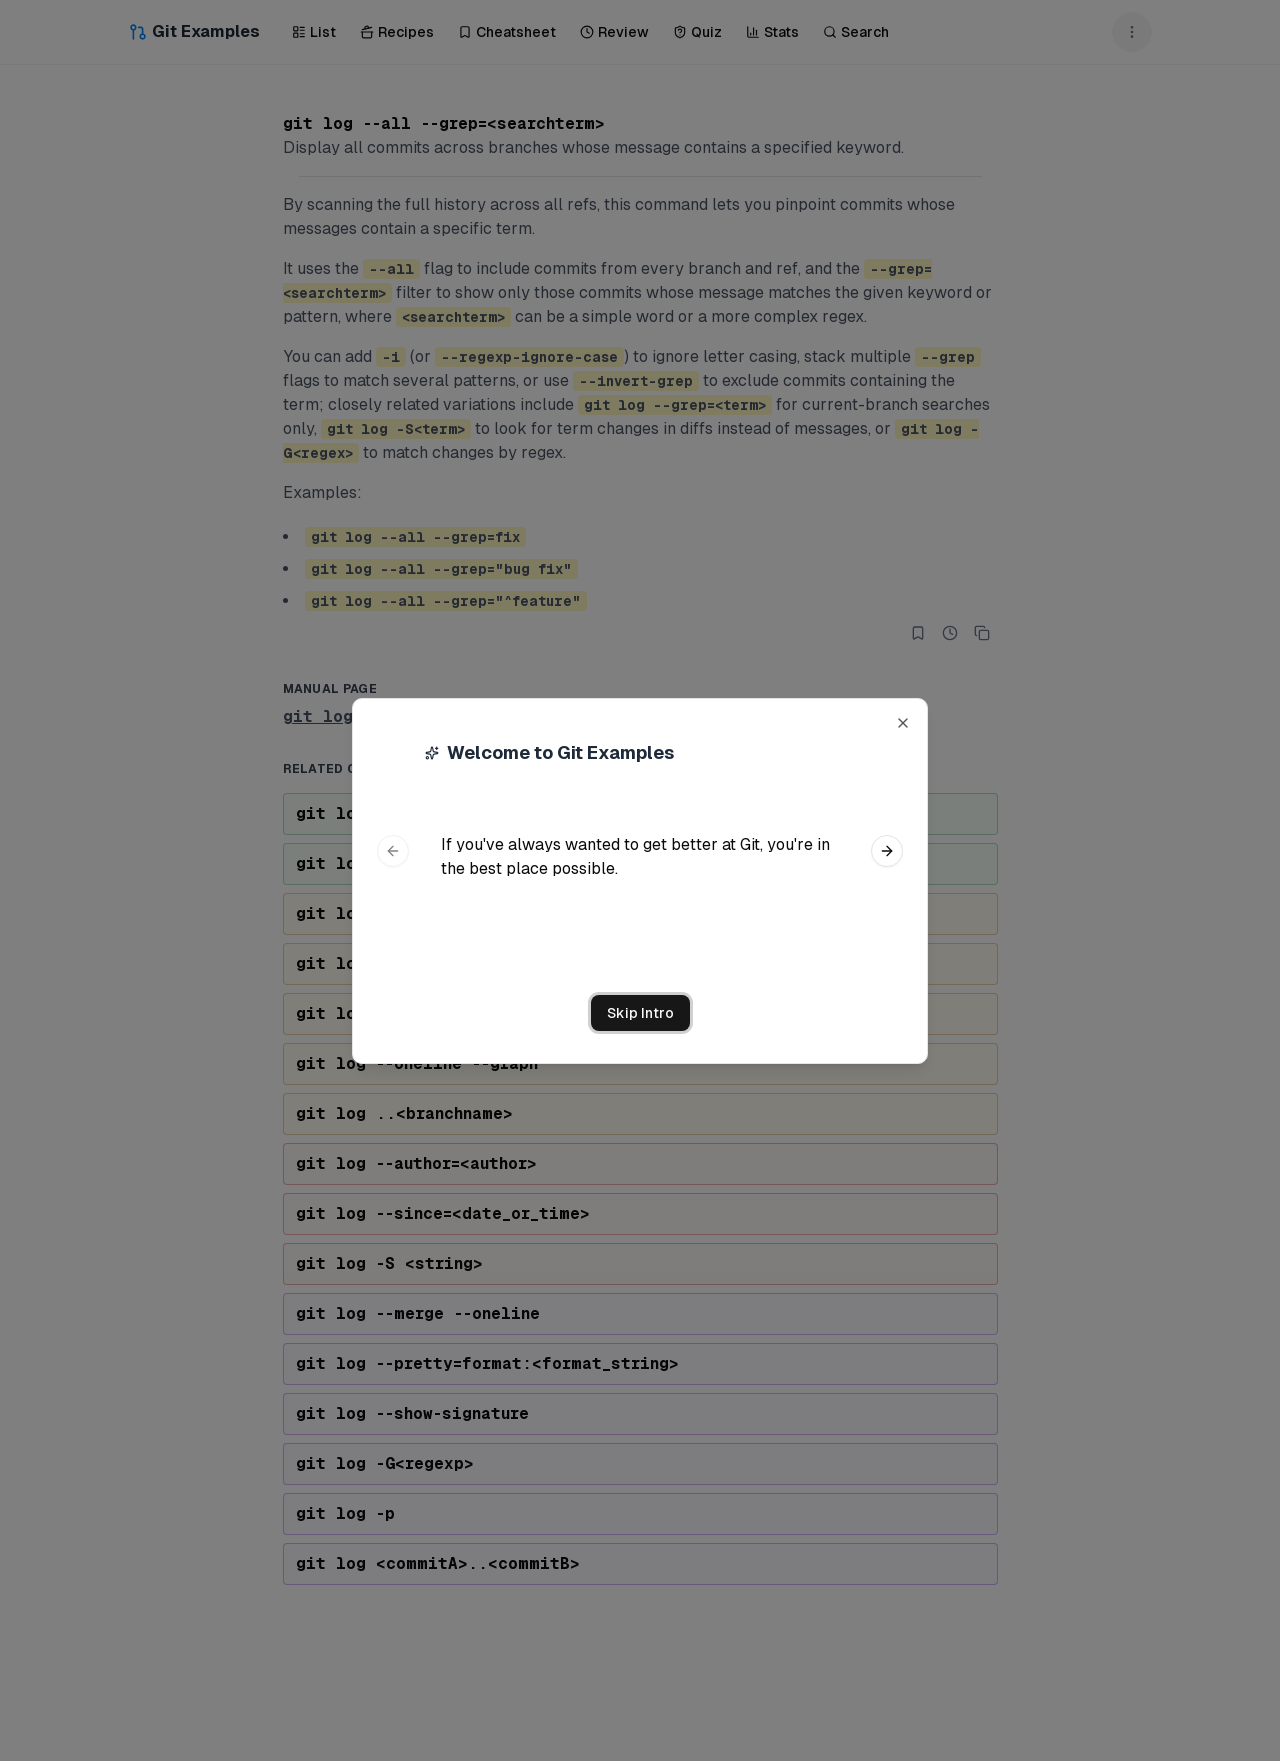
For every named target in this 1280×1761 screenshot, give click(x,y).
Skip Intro (640, 1013)
